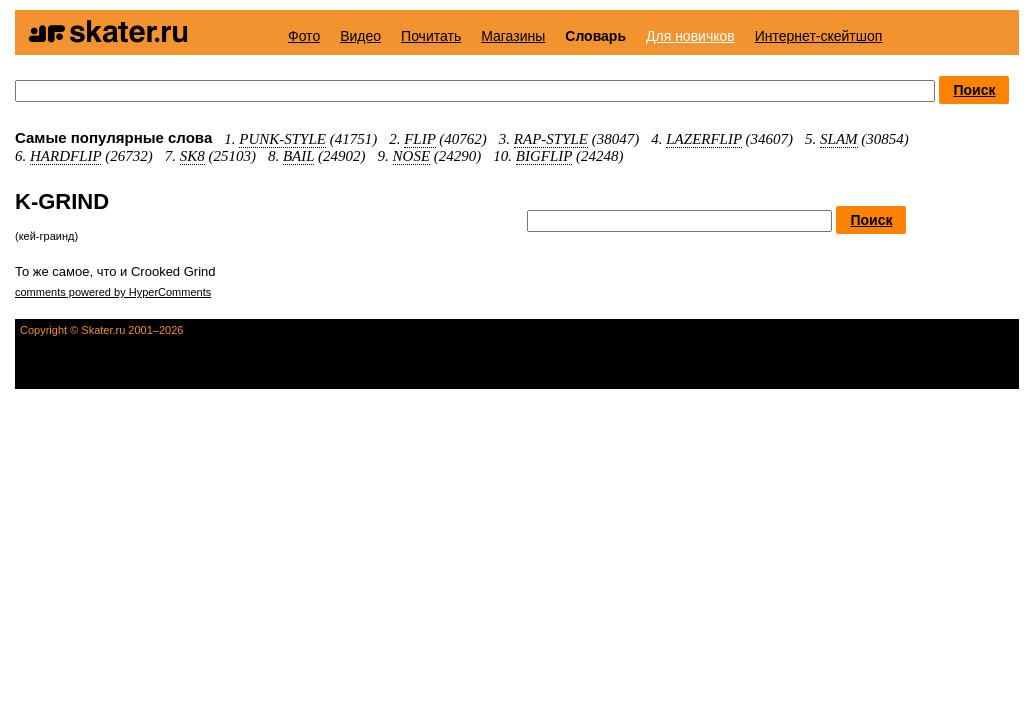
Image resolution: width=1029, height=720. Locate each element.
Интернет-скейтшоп (819, 36)
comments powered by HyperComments (113, 292)
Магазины (513, 36)
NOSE (412, 156)
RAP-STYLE (551, 139)
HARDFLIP (65, 156)
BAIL (298, 156)
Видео (360, 36)
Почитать (431, 36)
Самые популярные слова (113, 137)
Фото (304, 36)
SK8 (192, 156)
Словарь (595, 36)
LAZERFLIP (704, 139)
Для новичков (690, 36)
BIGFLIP (544, 156)
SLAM (839, 139)
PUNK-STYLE (282, 139)
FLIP (419, 139)
